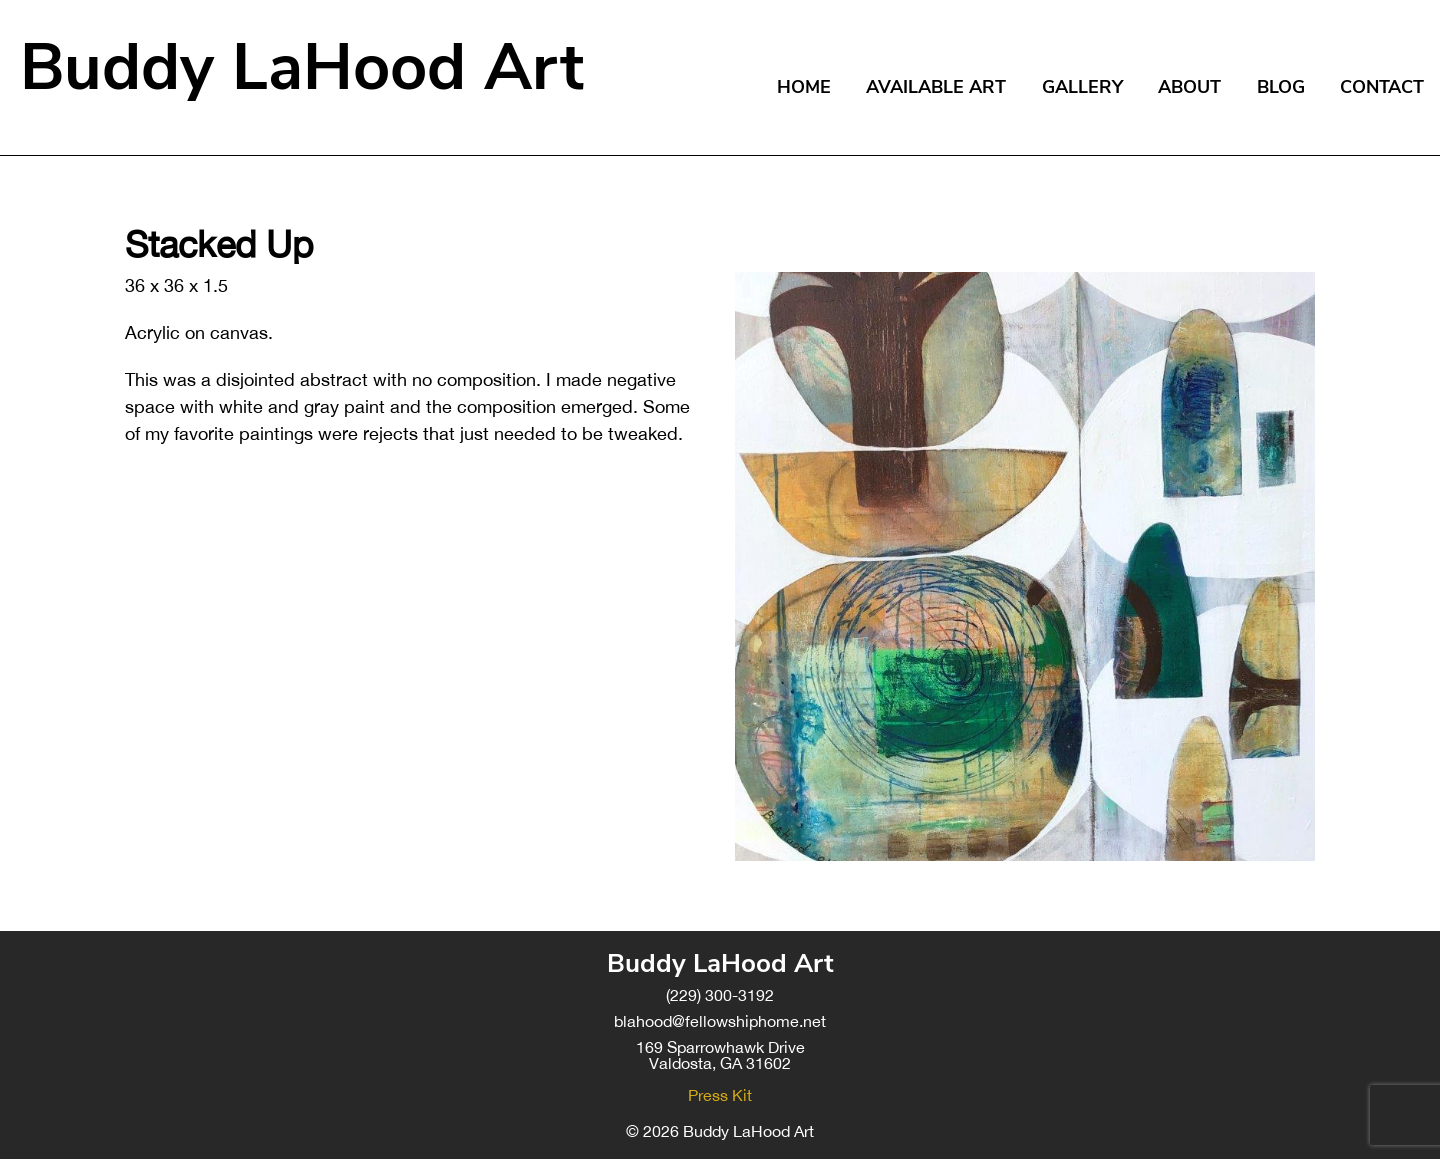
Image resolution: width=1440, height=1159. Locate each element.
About (1189, 87)
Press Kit (720, 1095)
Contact (1382, 87)
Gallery (1082, 87)
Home (804, 87)
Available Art (936, 87)
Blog (1281, 87)
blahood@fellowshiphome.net (720, 1021)
